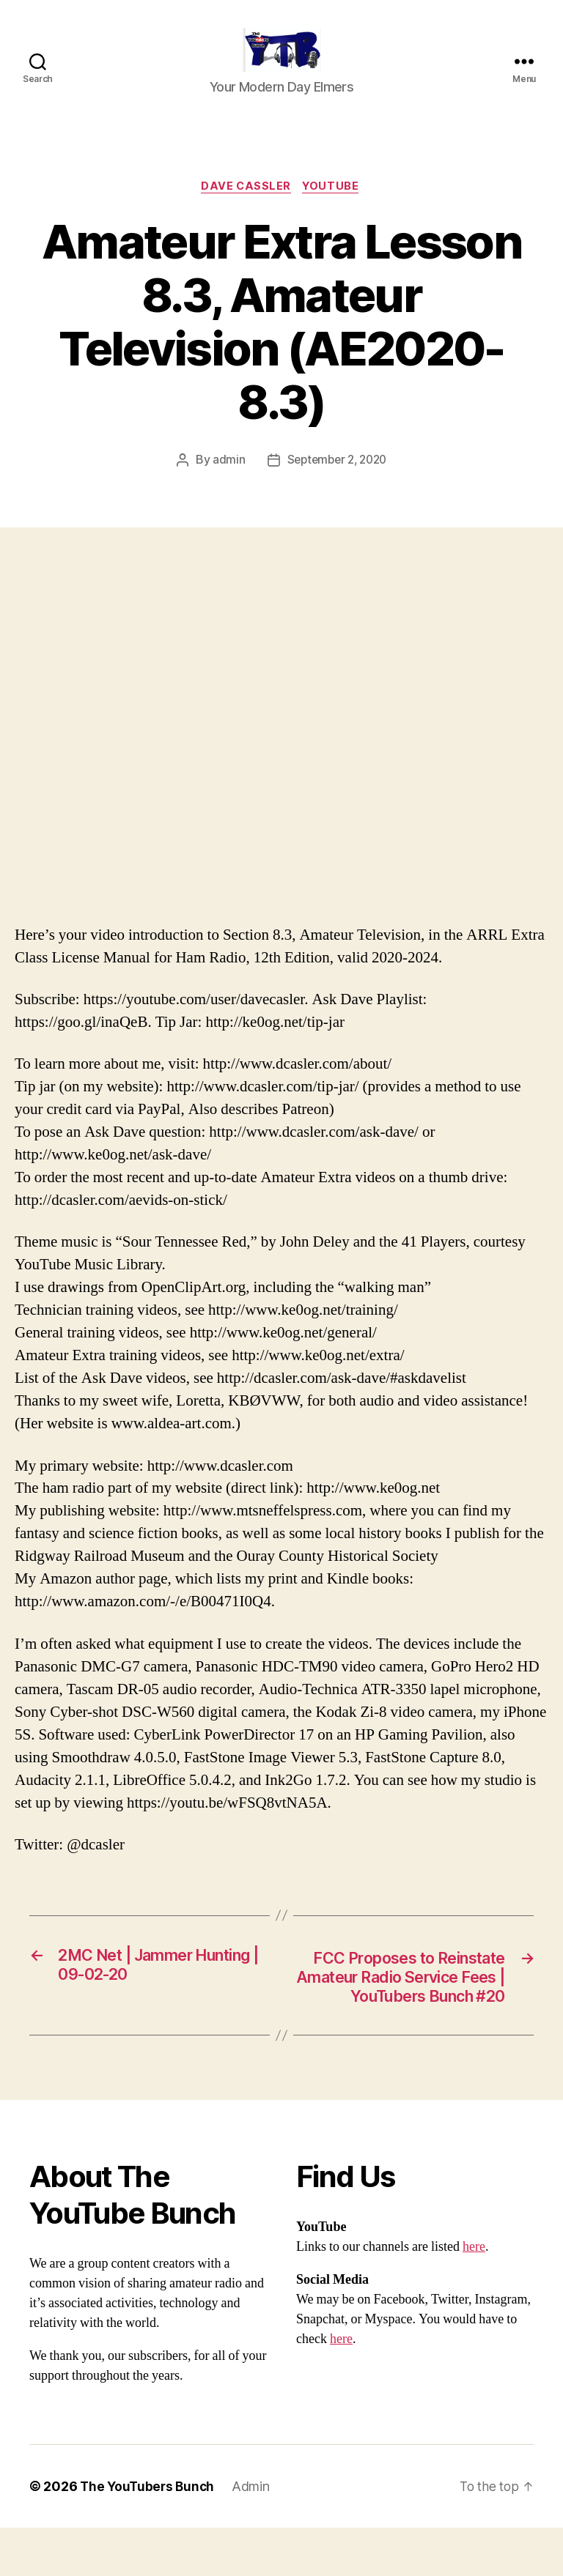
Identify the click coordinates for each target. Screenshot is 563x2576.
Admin (255, 2534)
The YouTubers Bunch (149, 2534)
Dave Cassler (246, 209)
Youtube (333, 209)
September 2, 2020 (336, 483)
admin (225, 483)
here (474, 2295)
